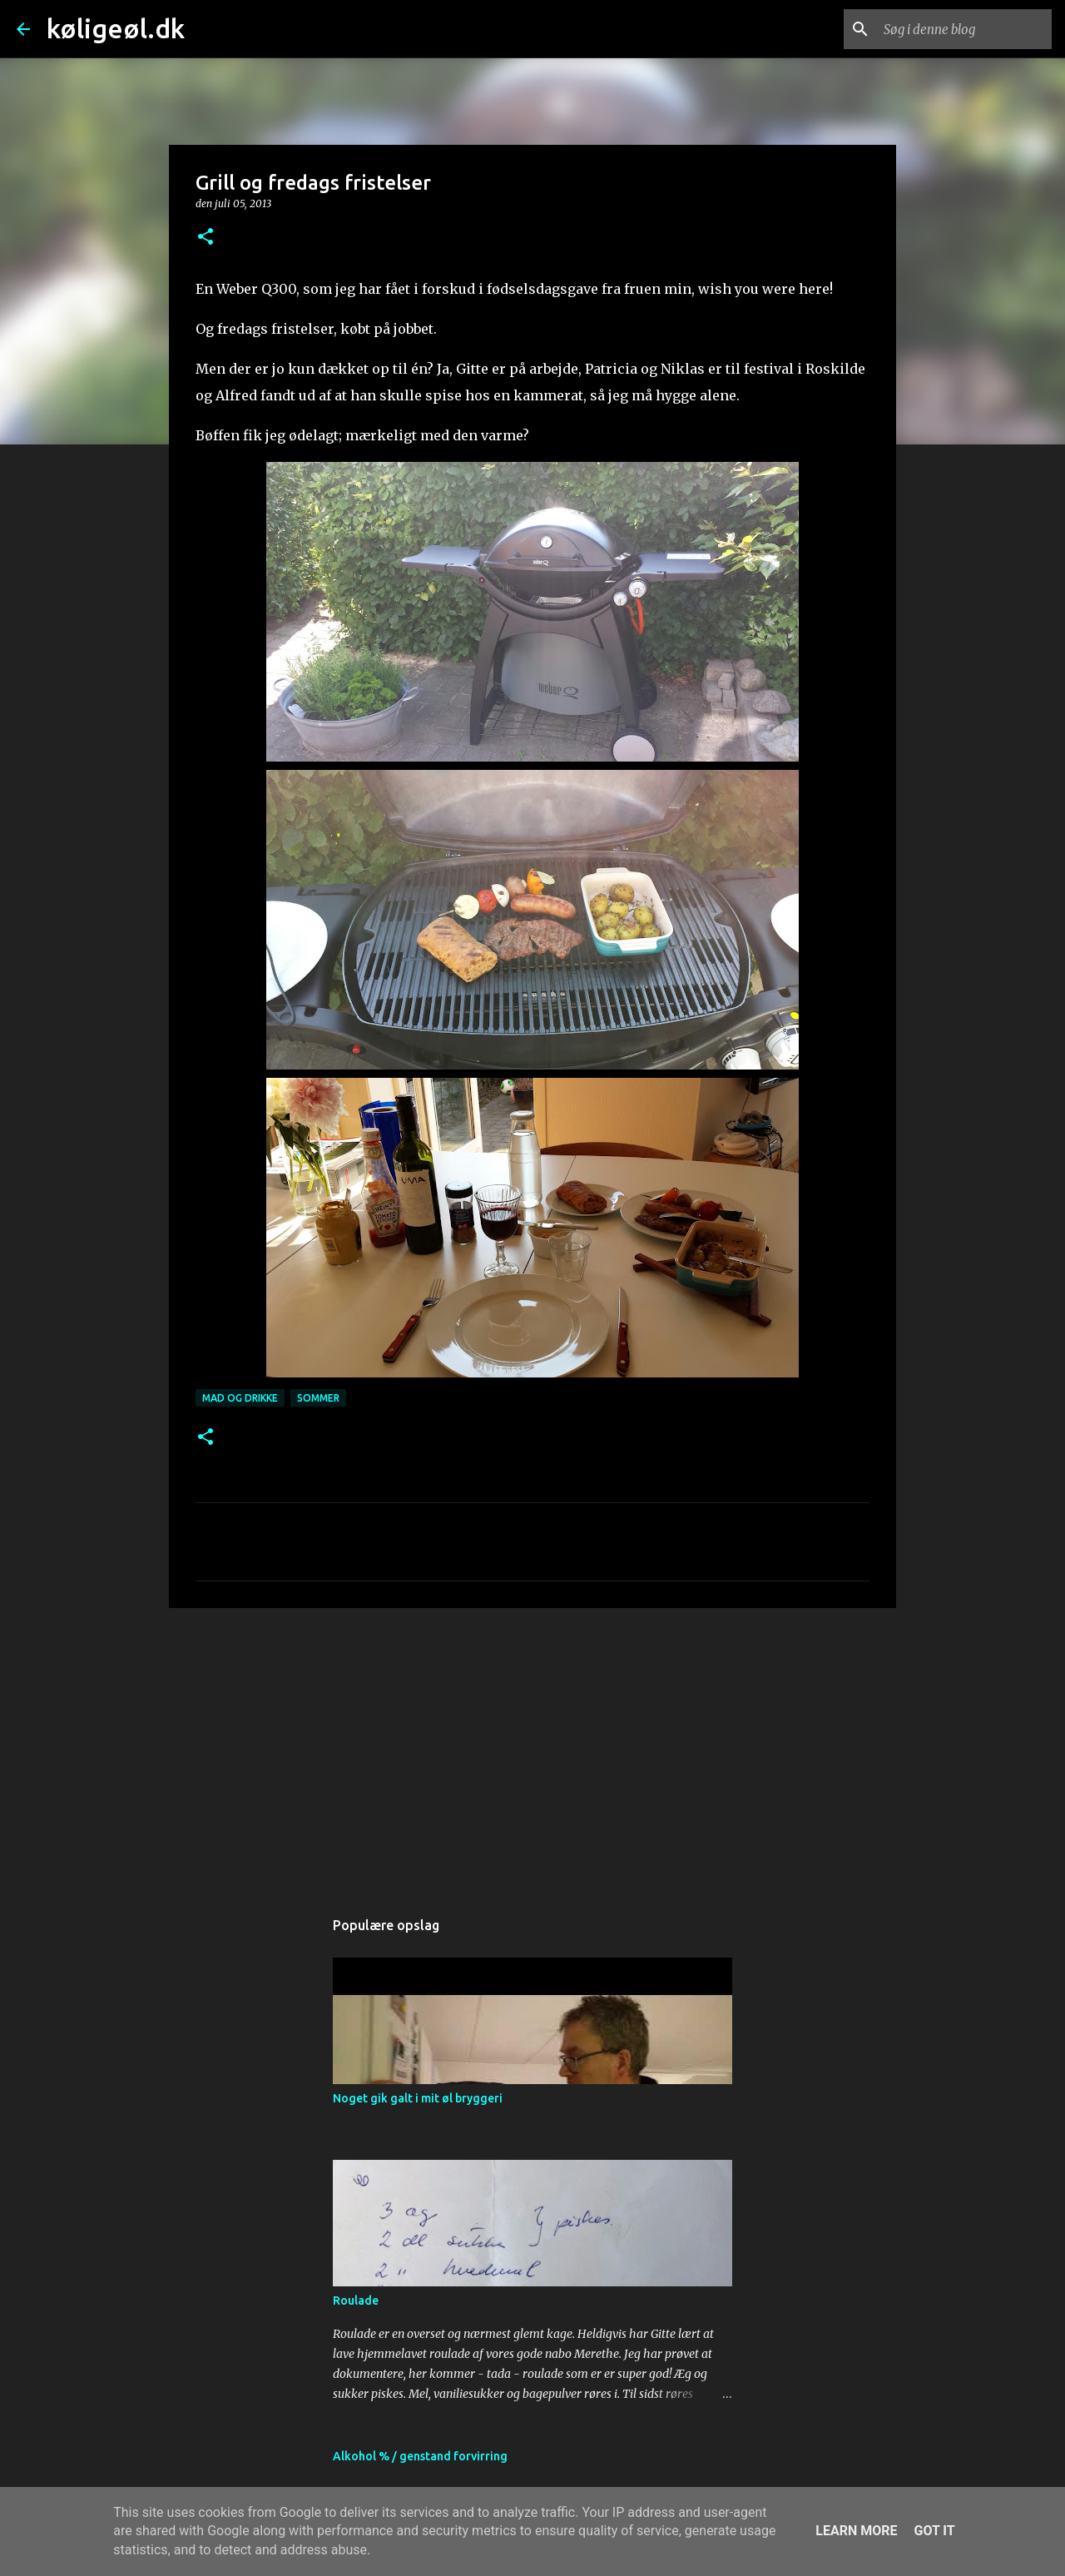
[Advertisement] (532, 1749)
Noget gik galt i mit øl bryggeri (418, 2098)
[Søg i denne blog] (964, 29)
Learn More (856, 2531)
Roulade (356, 2300)
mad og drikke (240, 1397)
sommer (318, 1397)
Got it (934, 2531)
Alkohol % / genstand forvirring (420, 2456)
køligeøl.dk (116, 28)
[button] (205, 237)
